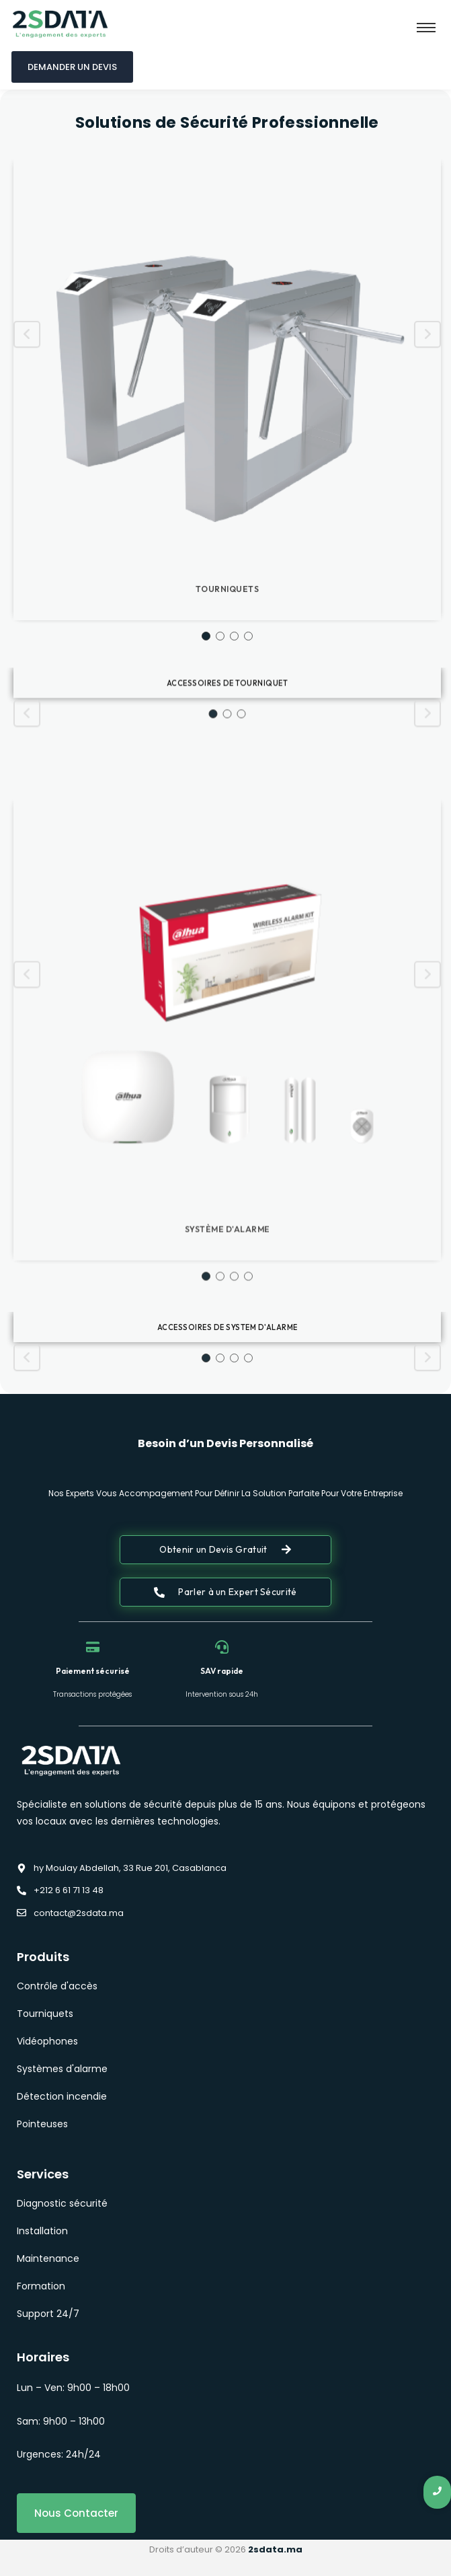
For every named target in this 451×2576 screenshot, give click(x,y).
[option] (227, 599)
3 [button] (234, 835)
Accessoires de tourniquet (227, 734)
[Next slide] (427, 533)
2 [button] (220, 835)
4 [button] (248, 835)
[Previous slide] (26, 533)
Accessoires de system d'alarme (227, 1380)
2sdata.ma (275, 2549)
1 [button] (206, 835)
